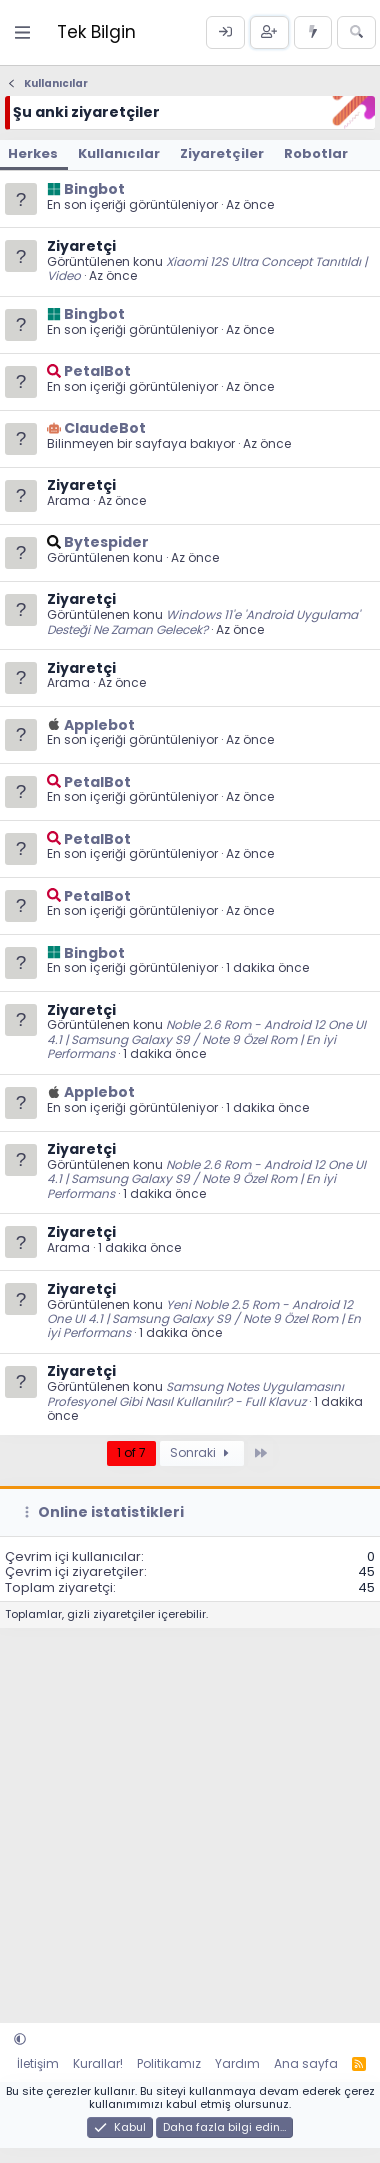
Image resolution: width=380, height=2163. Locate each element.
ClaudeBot (105, 428)
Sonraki (202, 1452)
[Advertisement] (187, 1815)
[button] (20, 2039)
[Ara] (356, 33)
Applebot (99, 725)
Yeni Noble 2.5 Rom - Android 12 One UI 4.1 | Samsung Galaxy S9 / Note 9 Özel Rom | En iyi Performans (204, 1319)
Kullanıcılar (119, 153)
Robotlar (316, 153)
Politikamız (169, 2063)
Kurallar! (98, 2063)
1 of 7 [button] (131, 1452)
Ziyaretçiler (222, 153)
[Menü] (23, 32)
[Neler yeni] (313, 33)
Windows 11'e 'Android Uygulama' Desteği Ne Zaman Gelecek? (203, 621)
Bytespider (106, 542)
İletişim (38, 2063)
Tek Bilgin (96, 32)
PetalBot (97, 371)
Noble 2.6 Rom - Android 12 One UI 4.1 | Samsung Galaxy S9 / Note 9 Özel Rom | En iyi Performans (206, 1039)
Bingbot (94, 189)
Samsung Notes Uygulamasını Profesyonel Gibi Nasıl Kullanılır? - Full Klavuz (195, 1393)
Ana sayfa (306, 2063)
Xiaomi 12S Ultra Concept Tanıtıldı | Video (207, 268)
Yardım (237, 2063)
